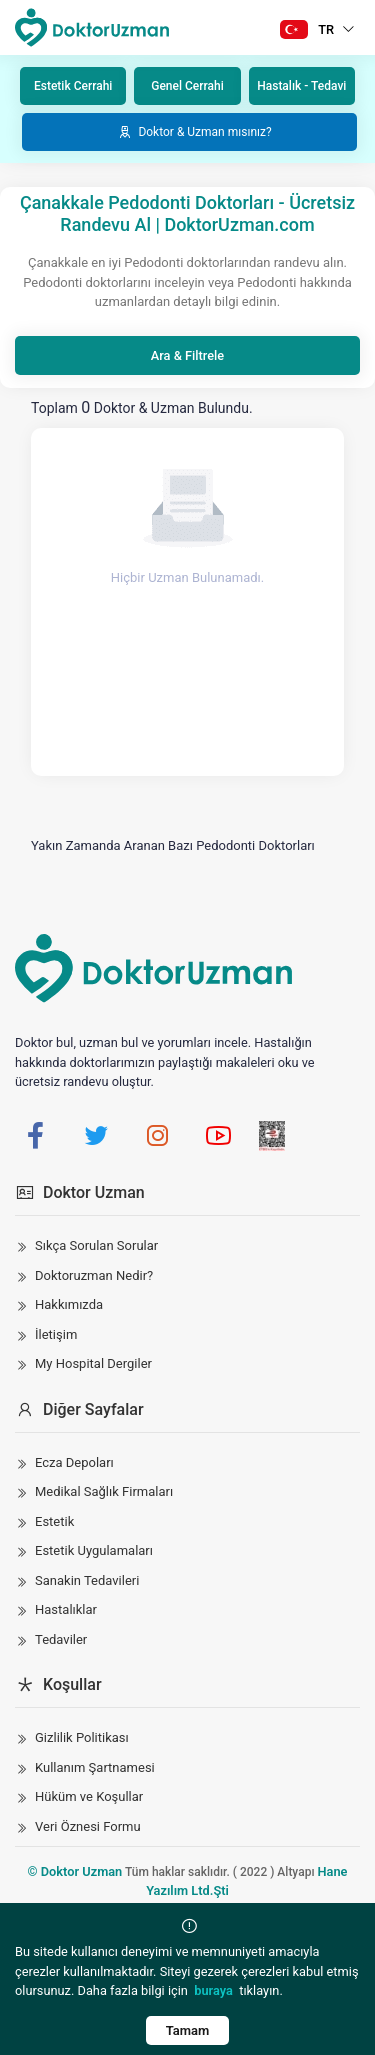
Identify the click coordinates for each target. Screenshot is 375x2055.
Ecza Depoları (74, 1462)
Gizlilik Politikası (82, 1737)
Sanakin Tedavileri (87, 1580)
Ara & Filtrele (187, 355)
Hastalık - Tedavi (301, 86)
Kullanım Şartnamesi (95, 1767)
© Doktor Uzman (75, 1871)
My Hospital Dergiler (93, 1363)
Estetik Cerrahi (73, 86)
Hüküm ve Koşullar (89, 1796)
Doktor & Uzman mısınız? (194, 132)
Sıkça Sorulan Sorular (96, 1245)
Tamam (188, 2030)
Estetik (54, 1521)
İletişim (56, 1334)
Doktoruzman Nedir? (94, 1275)
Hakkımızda (69, 1304)
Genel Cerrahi (187, 86)
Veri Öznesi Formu (88, 1826)
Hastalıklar (66, 1609)
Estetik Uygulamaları (94, 1550)
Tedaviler (61, 1639)
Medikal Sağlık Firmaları (104, 1491)
